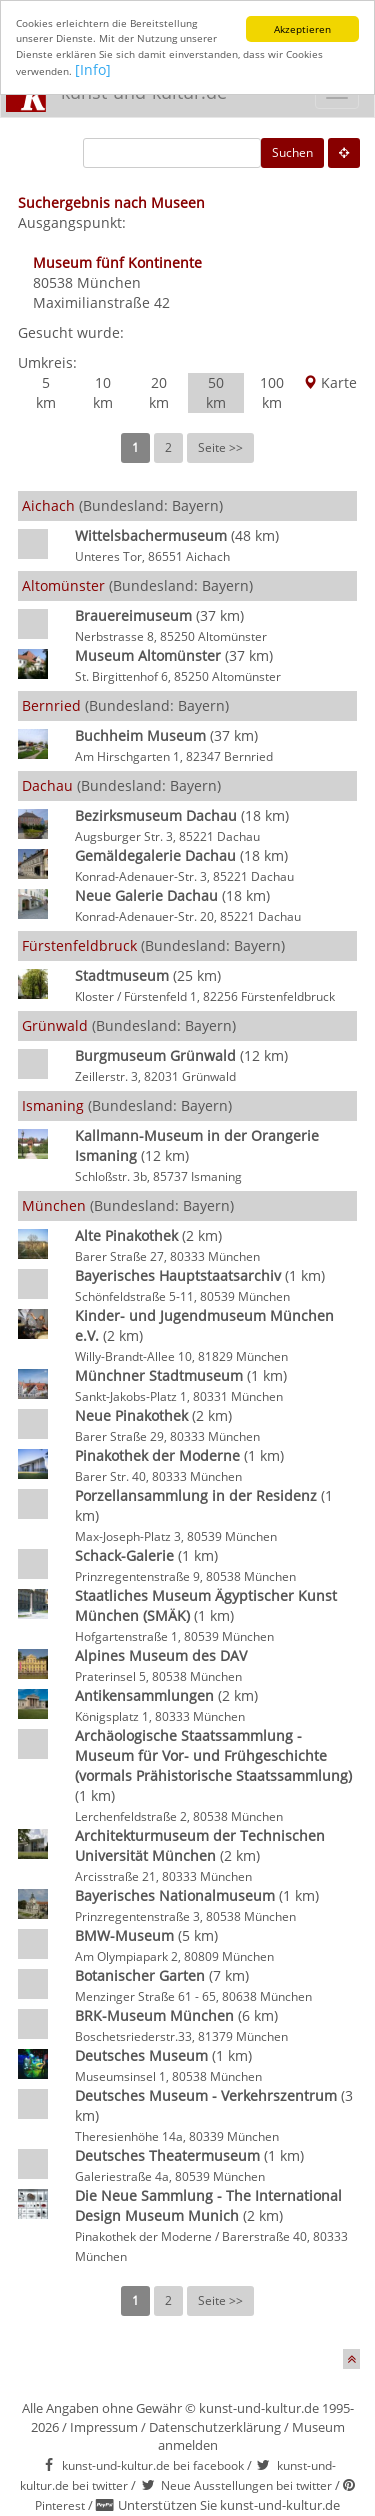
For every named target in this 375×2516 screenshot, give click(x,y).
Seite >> (220, 447)
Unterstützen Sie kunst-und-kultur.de (229, 2505)
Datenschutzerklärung (215, 2427)
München (109, 282)
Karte (330, 382)
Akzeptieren (302, 29)
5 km (46, 392)
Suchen (292, 152)
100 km (272, 392)
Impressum (104, 2427)
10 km (103, 392)
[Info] (93, 69)
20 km (159, 392)
